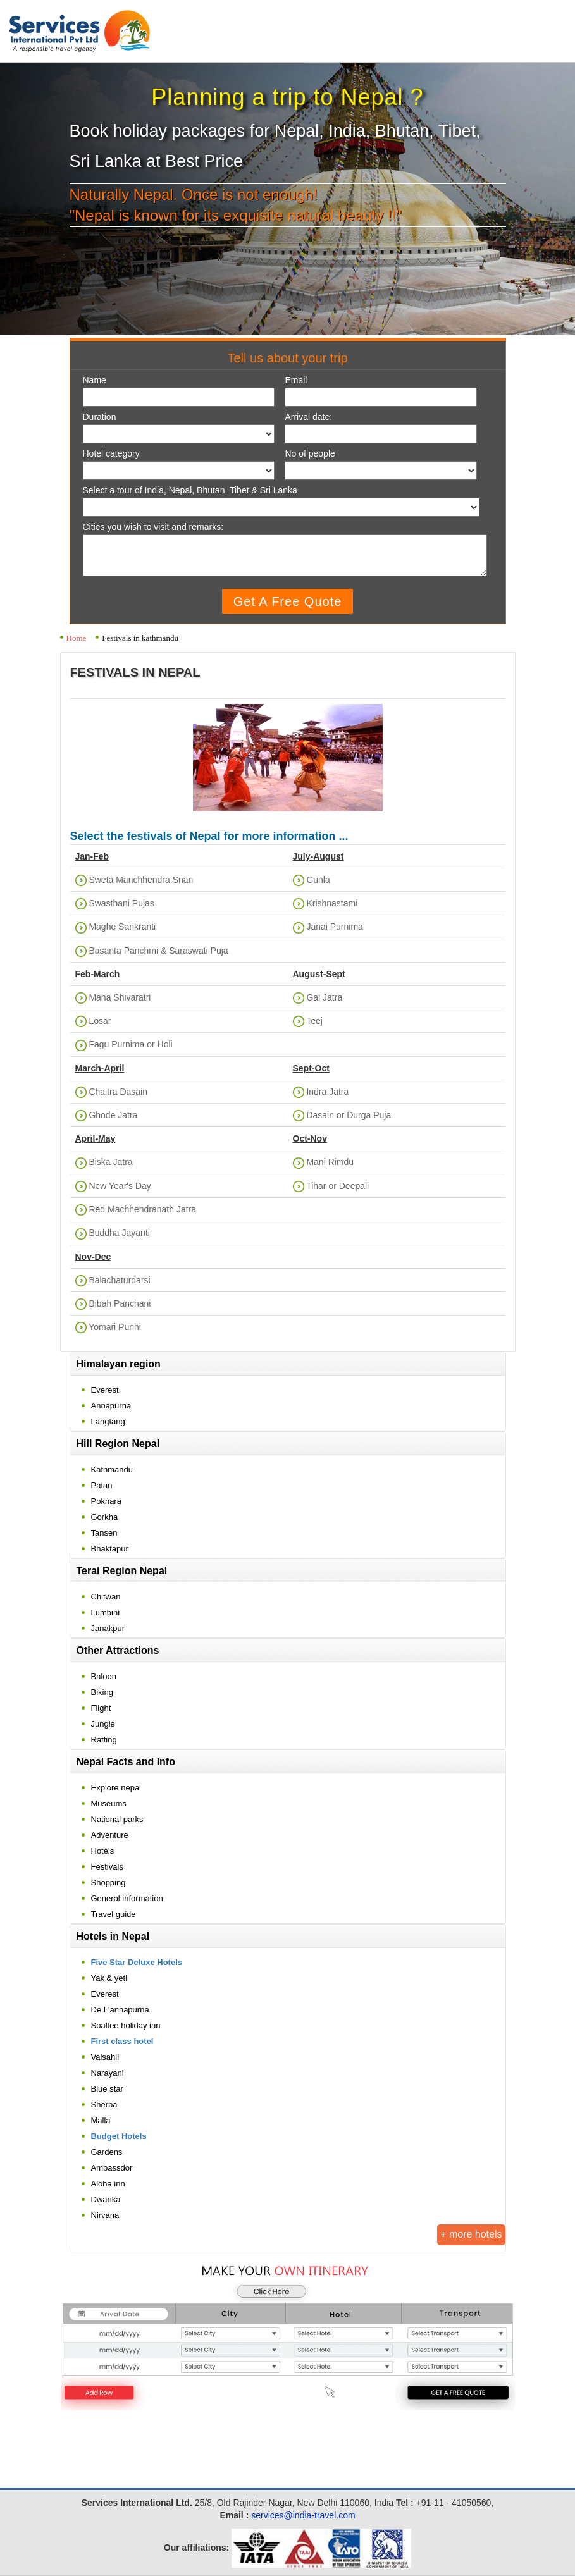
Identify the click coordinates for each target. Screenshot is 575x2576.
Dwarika (106, 2199)
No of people (310, 454)
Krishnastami (331, 903)
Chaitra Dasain (118, 1092)
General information (127, 1898)
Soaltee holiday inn (126, 2025)
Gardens (107, 2152)
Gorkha (104, 1517)
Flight (101, 1708)
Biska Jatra (110, 1162)
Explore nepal (116, 1787)
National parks (117, 1819)
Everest (105, 1390)
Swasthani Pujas (120, 903)
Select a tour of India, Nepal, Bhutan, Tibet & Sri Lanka (190, 490)
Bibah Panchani (120, 1303)
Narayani (107, 2073)
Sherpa (104, 2104)
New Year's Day (120, 1186)
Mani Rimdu (330, 1162)
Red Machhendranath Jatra (142, 1209)
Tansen (104, 1533)
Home (76, 638)
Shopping (108, 1882)
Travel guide (113, 1914)
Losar (100, 1021)
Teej (314, 1021)
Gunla (318, 880)
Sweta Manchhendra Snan (141, 880)
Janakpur (108, 1628)
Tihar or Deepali (337, 1186)
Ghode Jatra (113, 1115)
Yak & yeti (109, 1978)
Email (296, 380)
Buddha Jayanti (119, 1233)
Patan (102, 1485)
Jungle (103, 1724)
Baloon (103, 1676)
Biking (102, 1692)
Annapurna (111, 1405)
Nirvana (105, 2215)
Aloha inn (108, 2183)
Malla (101, 2120)
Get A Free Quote (287, 601)
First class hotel (122, 2041)
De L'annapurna (120, 2009)
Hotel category (111, 454)
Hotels (102, 1851)
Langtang (108, 1421)
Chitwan (106, 1596)
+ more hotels (471, 2234)
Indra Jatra (327, 1092)
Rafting (104, 1739)
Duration (99, 417)
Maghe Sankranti (122, 926)
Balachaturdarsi (119, 1280)
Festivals (107, 1866)
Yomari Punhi (115, 1327)
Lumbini (105, 1612)
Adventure (109, 1835)
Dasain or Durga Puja (348, 1115)
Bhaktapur (109, 1548)
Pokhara (106, 1501)
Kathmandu (112, 1469)
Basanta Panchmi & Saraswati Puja (158, 951)
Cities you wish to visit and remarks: (153, 527)
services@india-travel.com (303, 2515)
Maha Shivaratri (120, 997)
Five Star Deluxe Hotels (137, 1962)
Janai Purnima (334, 926)
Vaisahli (105, 2057)
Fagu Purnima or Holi (130, 1044)
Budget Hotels (119, 2136)
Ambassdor (112, 2167)
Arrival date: (308, 417)
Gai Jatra (324, 997)
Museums (109, 1803)
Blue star (107, 2088)
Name (94, 380)
